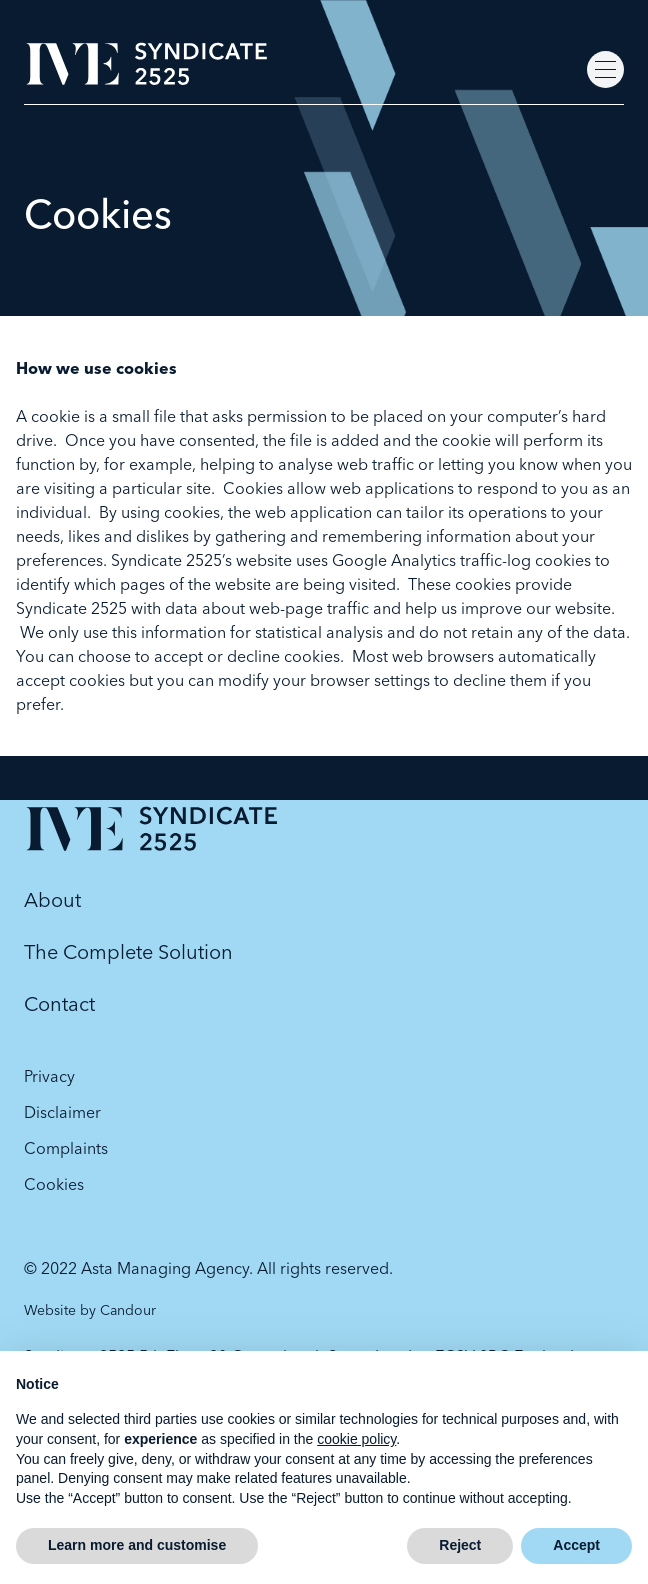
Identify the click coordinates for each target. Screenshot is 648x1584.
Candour (128, 1310)
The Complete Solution (128, 951)
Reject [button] (460, 1545)
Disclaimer (62, 1112)
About (52, 899)
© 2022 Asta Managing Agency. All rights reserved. (208, 1268)
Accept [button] (576, 1545)
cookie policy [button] (356, 1439)
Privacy (49, 1076)
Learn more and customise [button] (137, 1545)
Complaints (66, 1148)
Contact (59, 1003)
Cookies (54, 1184)
